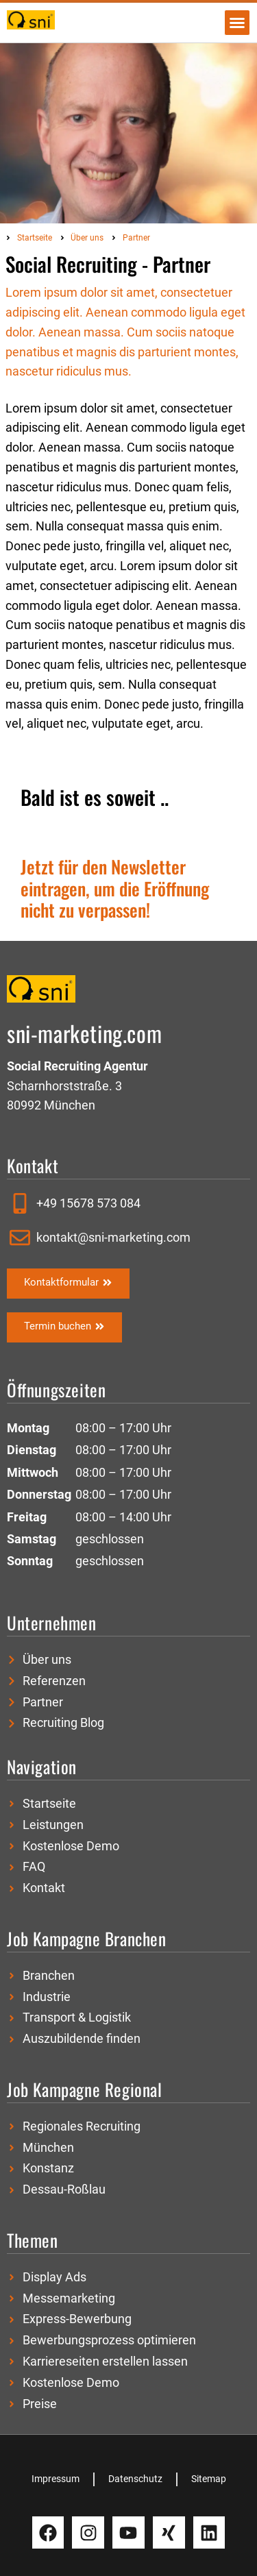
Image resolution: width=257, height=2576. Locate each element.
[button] (237, 23)
